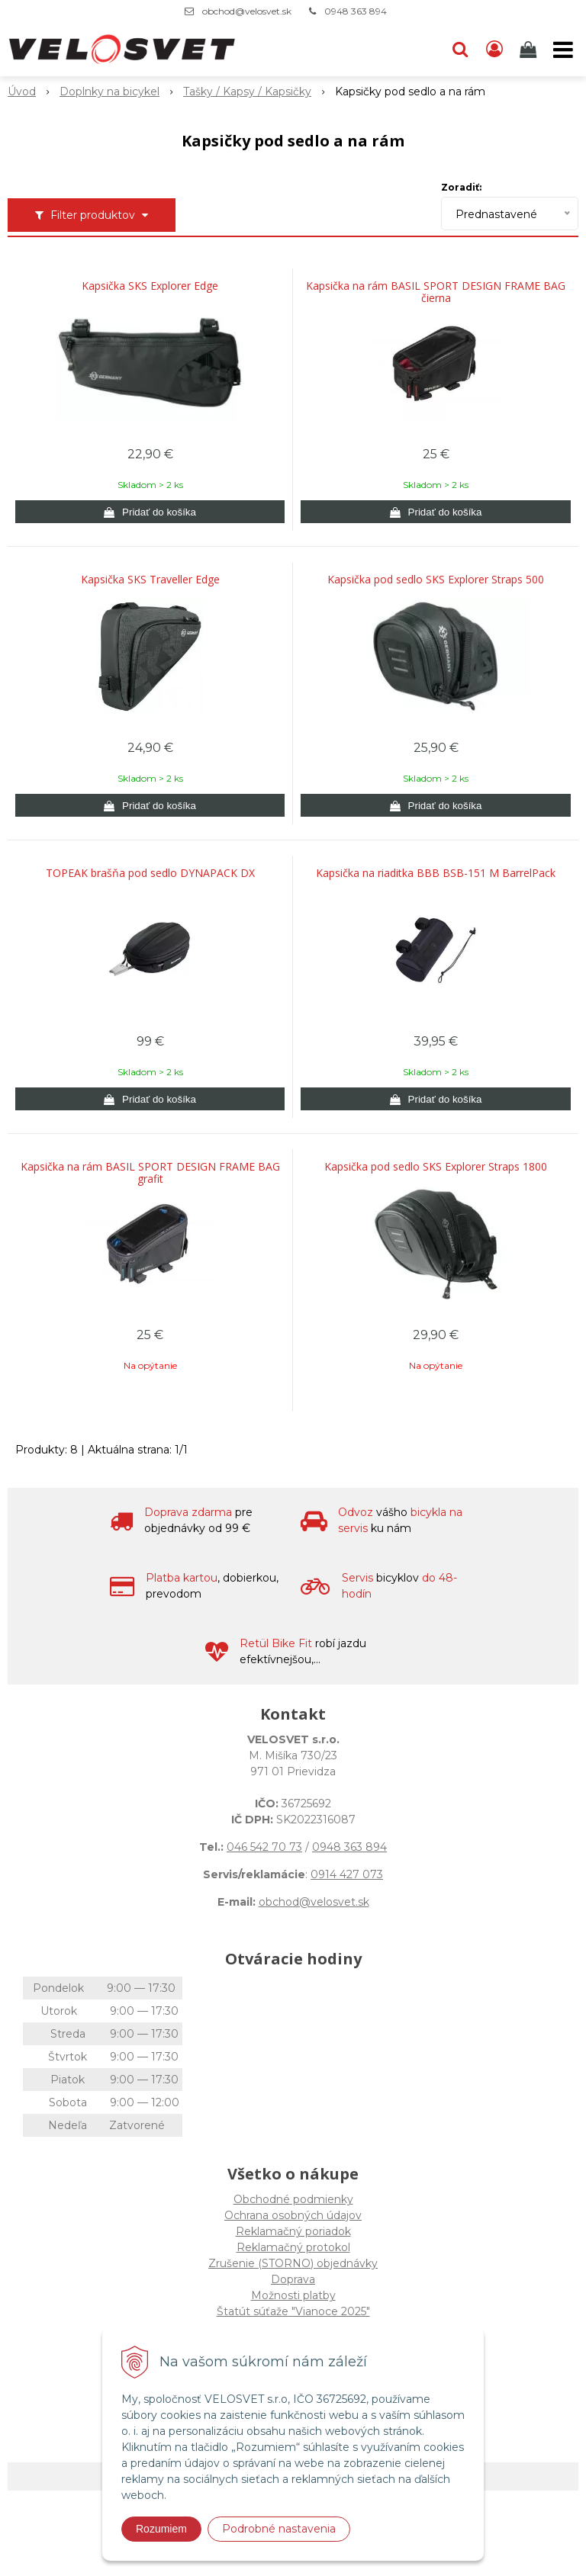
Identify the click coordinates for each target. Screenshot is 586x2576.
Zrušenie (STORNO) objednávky (293, 2263)
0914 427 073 (347, 1874)
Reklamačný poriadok (293, 2231)
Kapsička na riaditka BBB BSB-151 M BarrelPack (435, 873)
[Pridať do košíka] (150, 511)
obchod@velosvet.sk (246, 11)
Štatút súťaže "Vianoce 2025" (293, 2311)
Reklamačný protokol (293, 2247)
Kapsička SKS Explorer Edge (150, 286)
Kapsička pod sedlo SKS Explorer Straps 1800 (435, 1167)
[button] (460, 49)
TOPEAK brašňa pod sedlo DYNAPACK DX (150, 873)
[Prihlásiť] (494, 49)
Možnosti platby (293, 2295)
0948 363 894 (355, 11)
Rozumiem (161, 2529)
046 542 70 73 (264, 1847)
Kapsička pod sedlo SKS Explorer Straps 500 (435, 579)
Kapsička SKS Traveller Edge (150, 579)
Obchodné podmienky (293, 2199)
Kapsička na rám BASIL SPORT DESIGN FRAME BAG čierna (435, 292)
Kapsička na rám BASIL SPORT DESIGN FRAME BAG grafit (150, 1173)
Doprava (293, 2279)
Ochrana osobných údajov (293, 2215)
